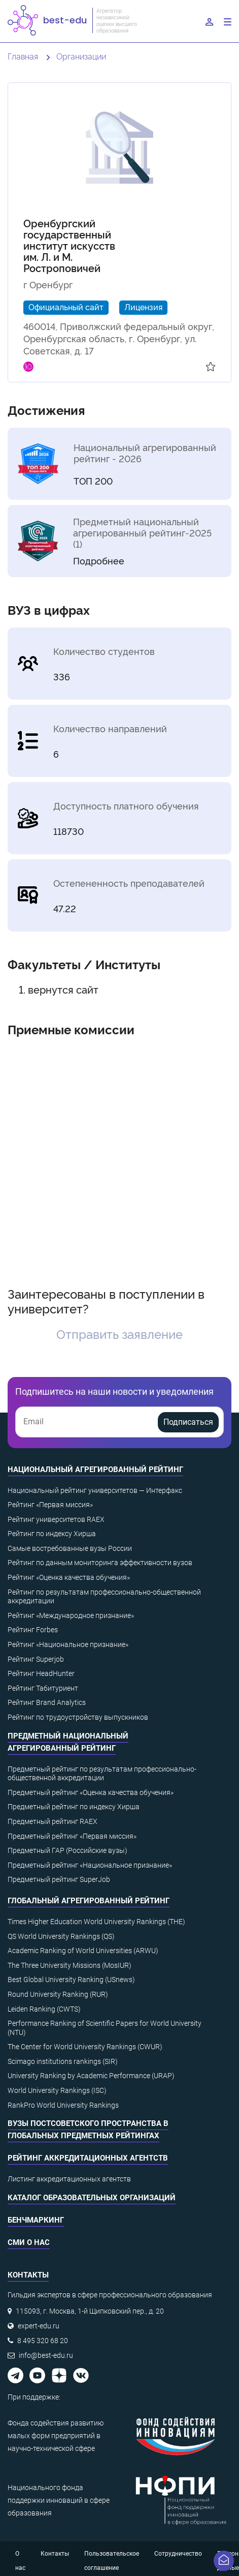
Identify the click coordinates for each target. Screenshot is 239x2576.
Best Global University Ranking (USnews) (71, 1979)
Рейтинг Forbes (33, 1630)
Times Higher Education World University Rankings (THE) (96, 1922)
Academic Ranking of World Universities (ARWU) (83, 1950)
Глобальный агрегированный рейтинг (88, 1900)
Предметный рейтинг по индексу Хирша (74, 1807)
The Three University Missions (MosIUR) (69, 1965)
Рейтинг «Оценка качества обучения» (69, 1577)
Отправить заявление (119, 1333)
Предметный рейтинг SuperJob (59, 1879)
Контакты (55, 2553)
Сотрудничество (178, 2553)
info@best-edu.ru (46, 2355)
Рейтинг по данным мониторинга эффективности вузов (100, 1563)
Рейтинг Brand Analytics (47, 1702)
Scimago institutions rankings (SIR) (63, 2061)
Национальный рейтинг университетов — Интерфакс (95, 1490)
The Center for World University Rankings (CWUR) (85, 2047)
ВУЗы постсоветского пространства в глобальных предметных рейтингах (88, 2129)
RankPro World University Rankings (63, 2105)
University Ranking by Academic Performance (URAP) (91, 2076)
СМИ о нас (29, 2242)
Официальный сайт (66, 306)
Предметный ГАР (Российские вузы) (67, 1850)
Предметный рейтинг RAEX (52, 1821)
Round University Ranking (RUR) (58, 1994)
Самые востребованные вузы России (70, 1548)
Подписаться (188, 1422)
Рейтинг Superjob (36, 1659)
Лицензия (143, 306)
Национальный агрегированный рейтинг (95, 1469)
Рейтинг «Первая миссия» (50, 1505)
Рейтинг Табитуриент (43, 1688)
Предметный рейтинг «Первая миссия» (72, 1836)
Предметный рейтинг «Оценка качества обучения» (91, 1792)
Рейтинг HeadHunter (41, 1673)
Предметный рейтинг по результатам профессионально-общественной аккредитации (102, 1773)
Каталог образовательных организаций (92, 2197)
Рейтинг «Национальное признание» (68, 1644)
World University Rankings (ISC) (57, 2090)
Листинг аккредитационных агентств (69, 2179)
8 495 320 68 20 (42, 2341)
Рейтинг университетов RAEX (56, 1519)
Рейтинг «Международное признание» (71, 1615)
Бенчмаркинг (36, 2220)
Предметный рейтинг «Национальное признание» (90, 1865)
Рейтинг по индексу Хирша (52, 1534)
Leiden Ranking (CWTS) (44, 2009)
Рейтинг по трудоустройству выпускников (78, 1717)
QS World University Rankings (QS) (61, 1936)
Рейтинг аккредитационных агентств (88, 2158)
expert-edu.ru (38, 2326)
